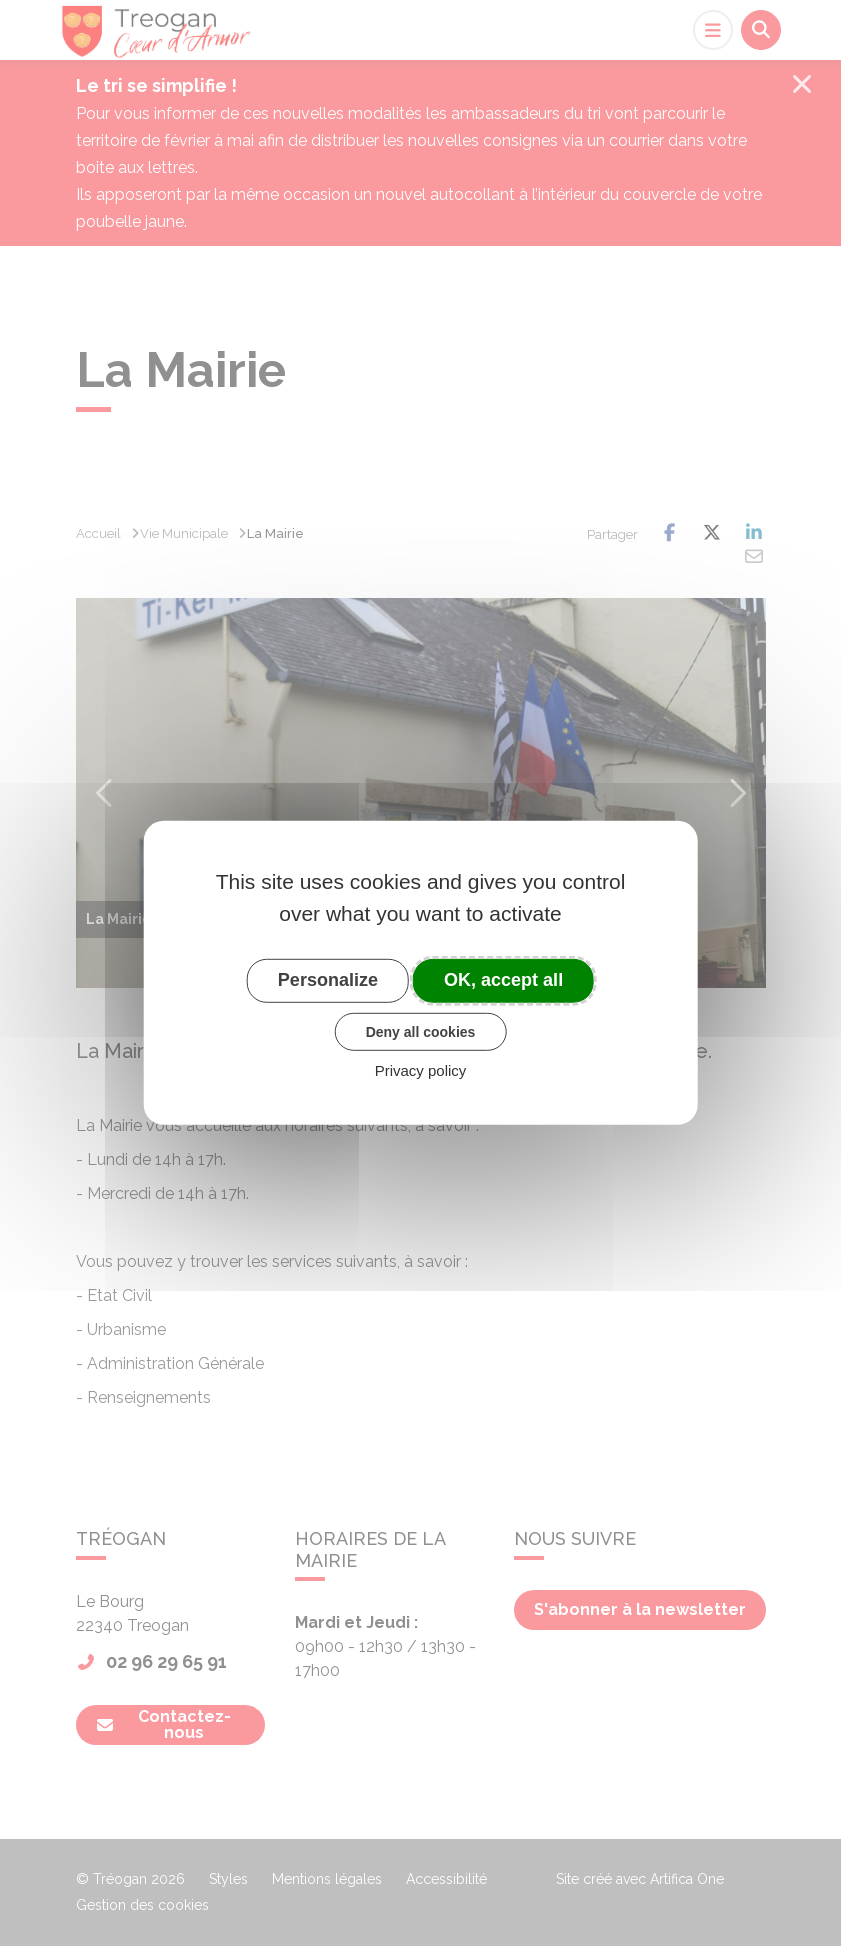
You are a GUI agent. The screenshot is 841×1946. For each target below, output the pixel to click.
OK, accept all (503, 980)
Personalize (328, 980)
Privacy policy (421, 1070)
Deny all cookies (421, 1031)
